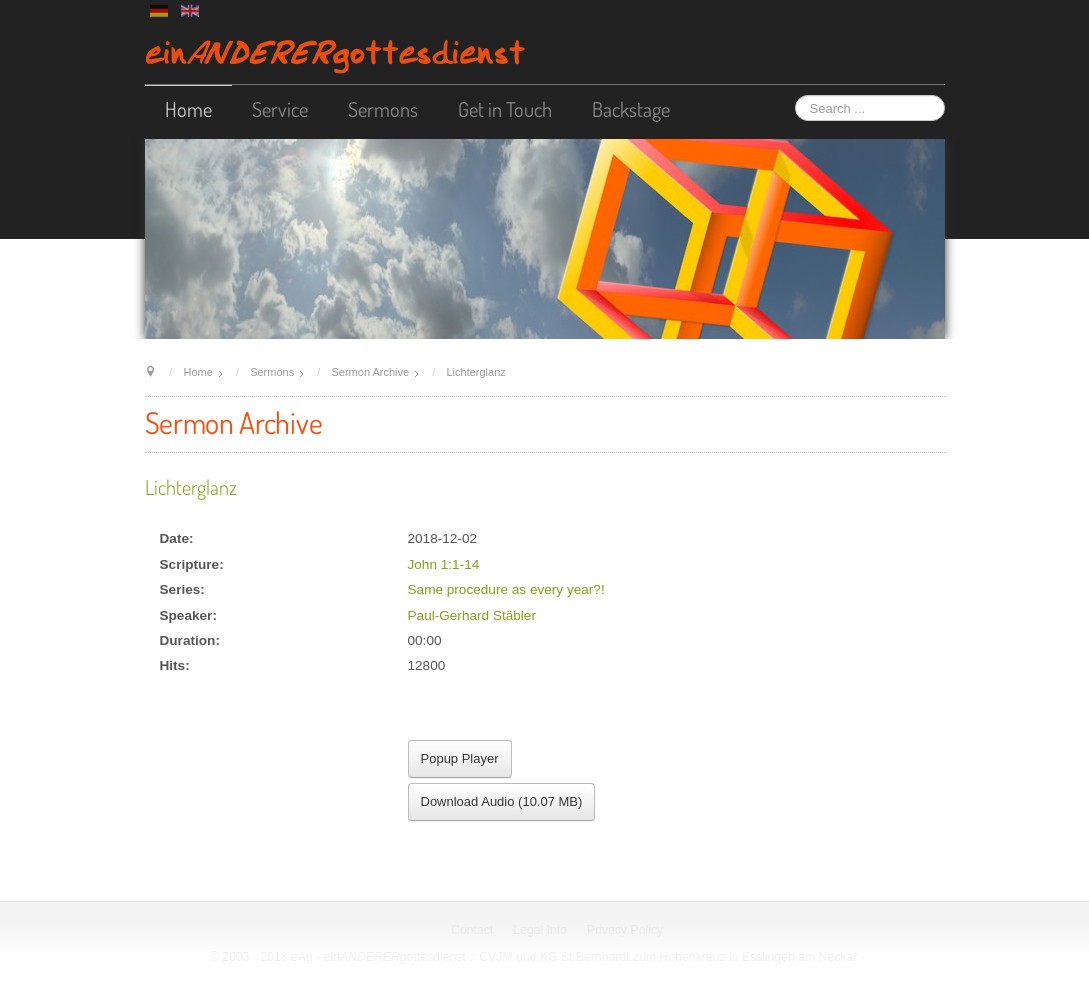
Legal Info (541, 930)
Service (280, 109)
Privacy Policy (626, 930)
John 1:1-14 (444, 564)
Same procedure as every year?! (506, 589)
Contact (473, 930)
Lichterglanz (191, 487)
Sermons (383, 109)
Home (188, 109)
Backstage (631, 109)
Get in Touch (505, 109)
